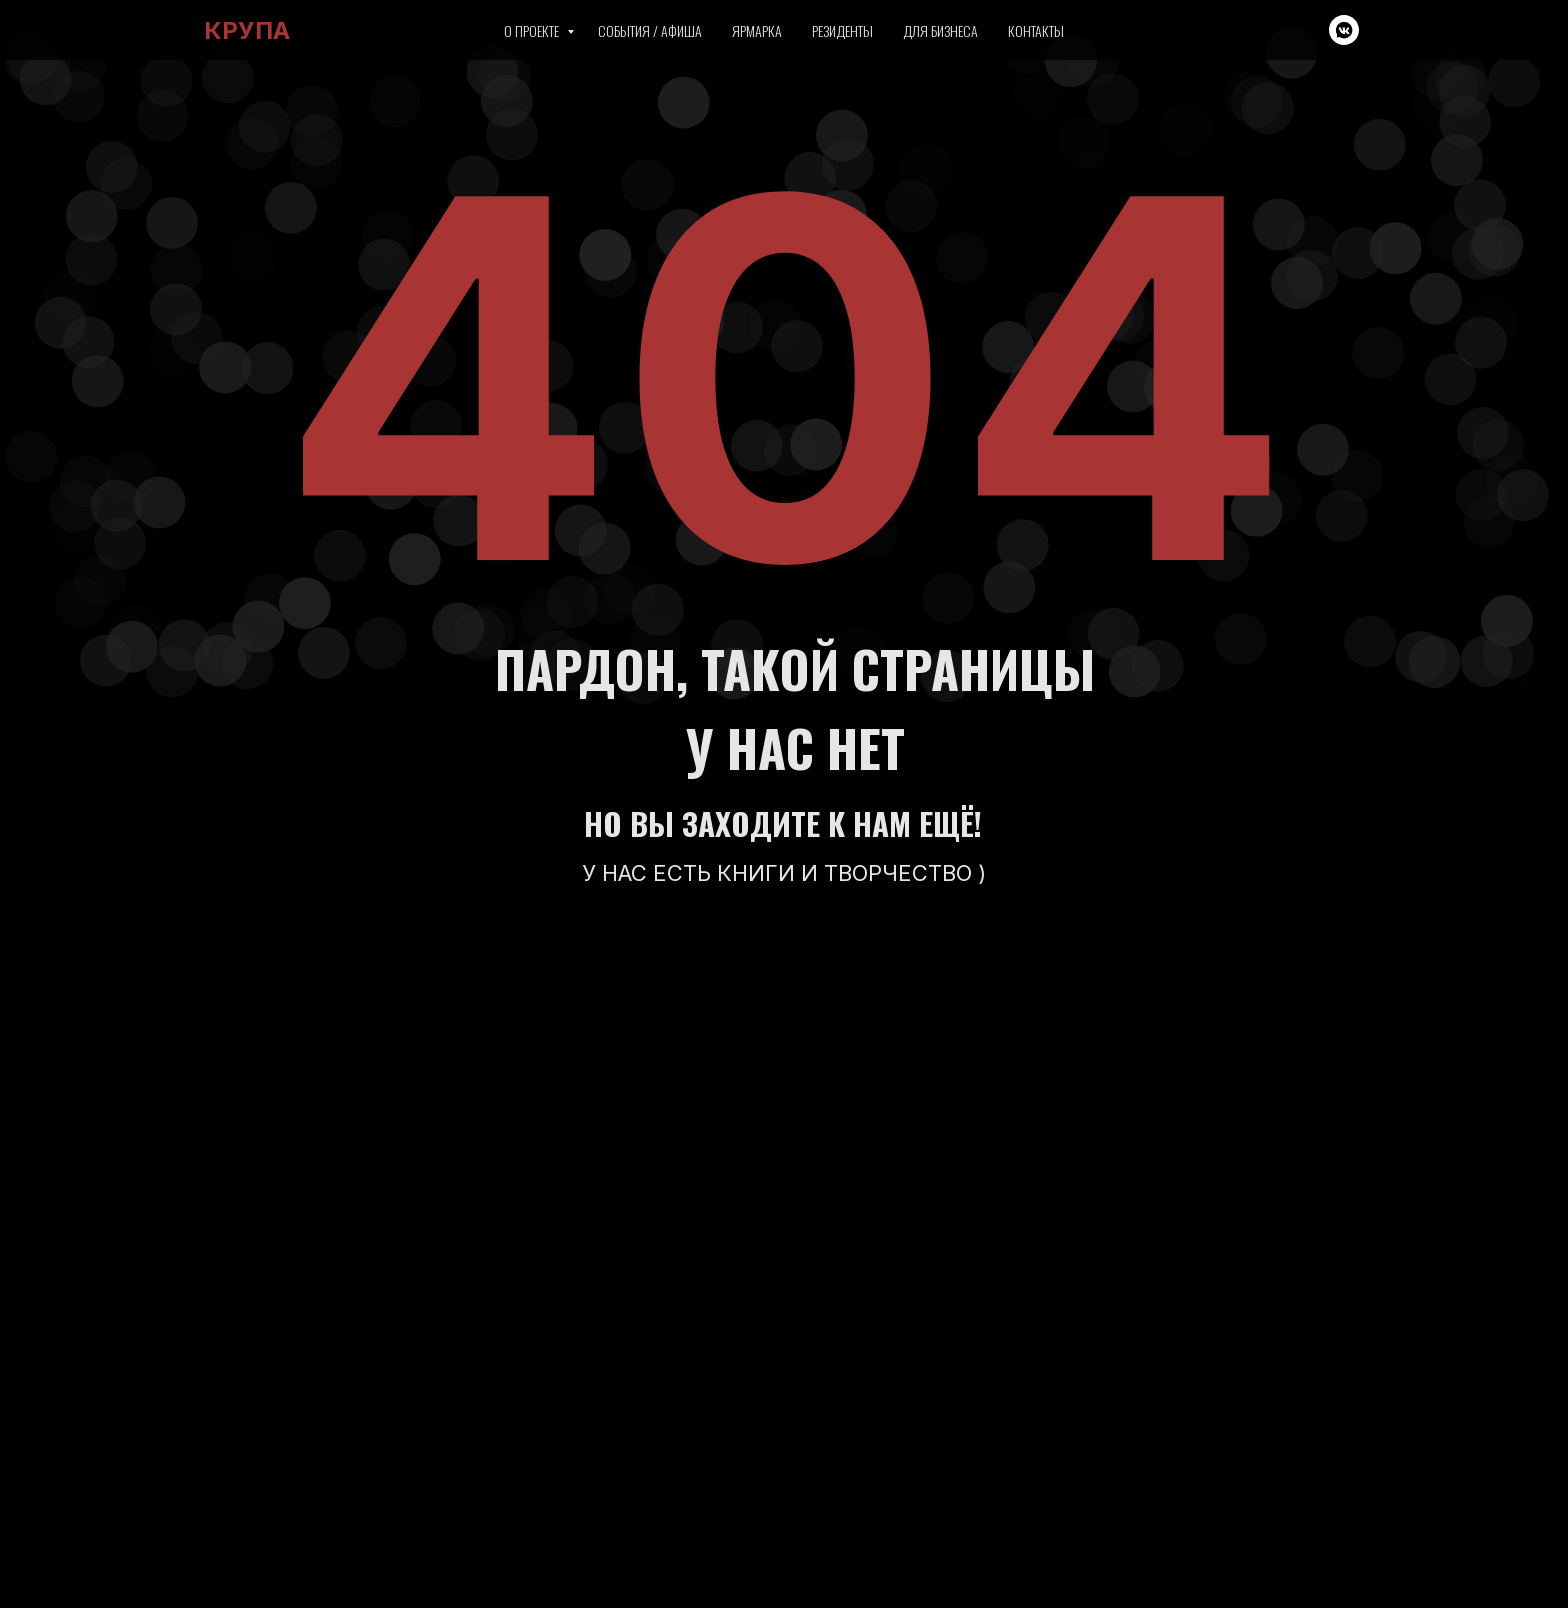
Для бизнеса (940, 30)
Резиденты (842, 30)
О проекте (533, 30)
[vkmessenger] (1344, 30)
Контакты (1036, 30)
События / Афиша (650, 30)
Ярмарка (757, 30)
